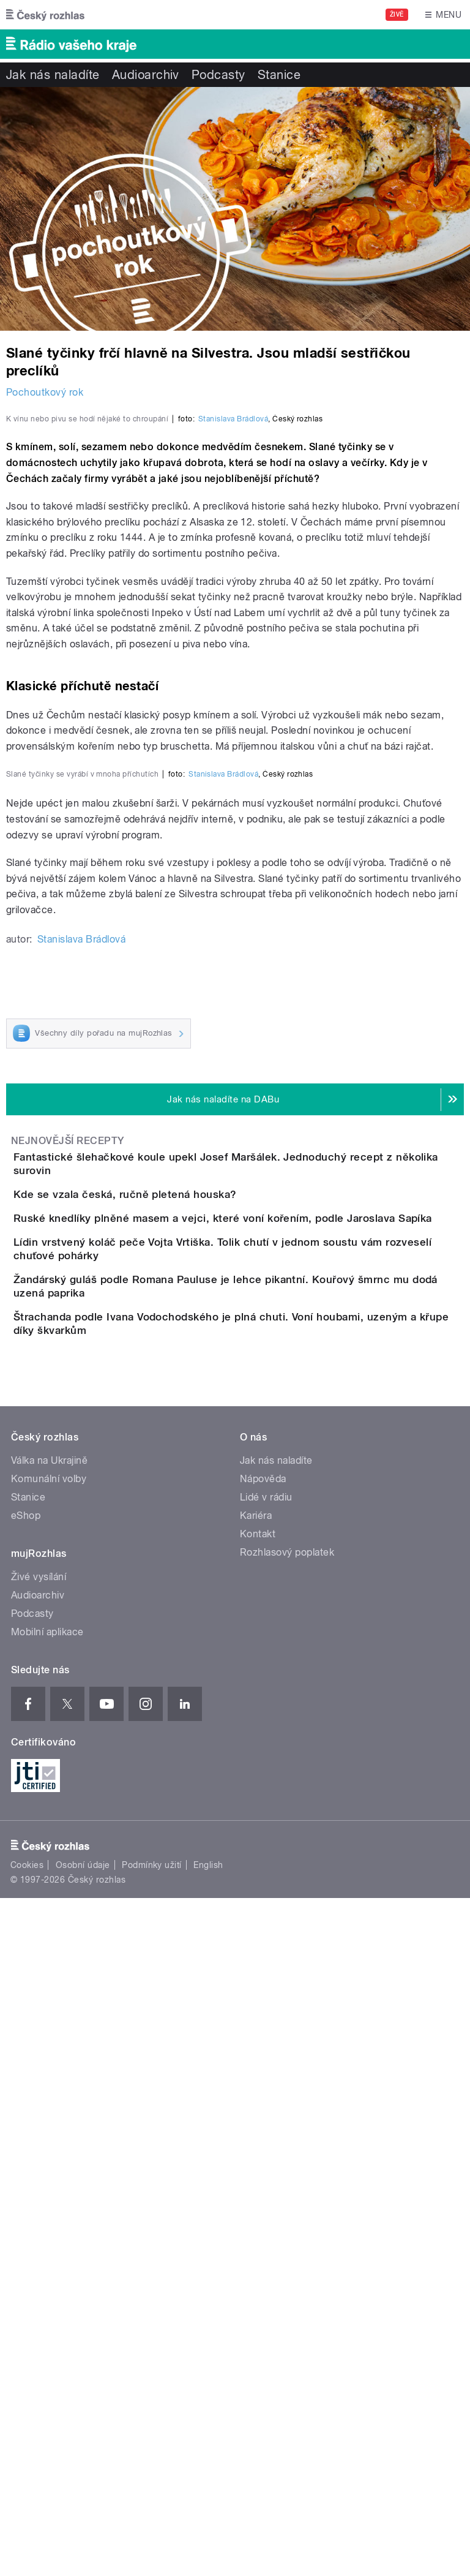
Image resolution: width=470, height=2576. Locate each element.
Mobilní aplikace (47, 2309)
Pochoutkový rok (44, 392)
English (208, 2543)
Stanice (279, 74)
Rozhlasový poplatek (287, 2229)
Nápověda (263, 2156)
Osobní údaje (83, 2543)
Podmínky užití (152, 2543)
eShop (25, 2193)
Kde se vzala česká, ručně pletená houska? (174, 1737)
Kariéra (256, 2193)
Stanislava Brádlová (233, 683)
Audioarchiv (145, 74)
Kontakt (257, 2211)
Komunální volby (48, 2156)
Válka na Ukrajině (49, 2138)
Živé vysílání (38, 2254)
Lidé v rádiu (266, 2174)
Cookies (26, 2543)
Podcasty (218, 74)
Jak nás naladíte (53, 74)
